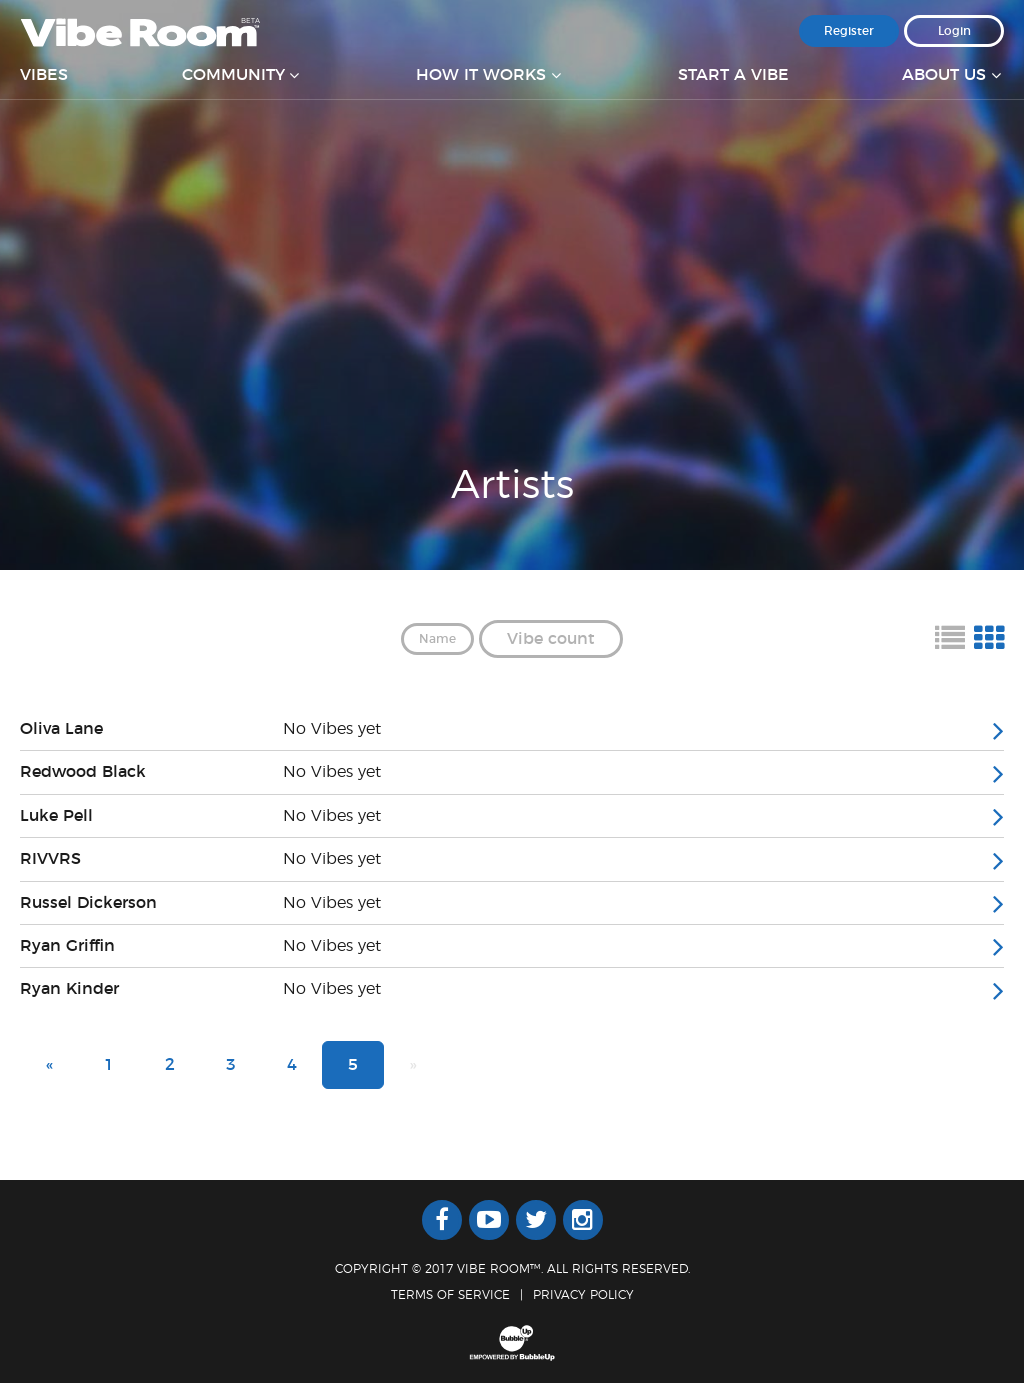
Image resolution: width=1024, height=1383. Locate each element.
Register (849, 31)
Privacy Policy (583, 1295)
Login (954, 31)
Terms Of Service (450, 1295)
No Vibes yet (332, 729)
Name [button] (437, 639)
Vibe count (551, 639)
